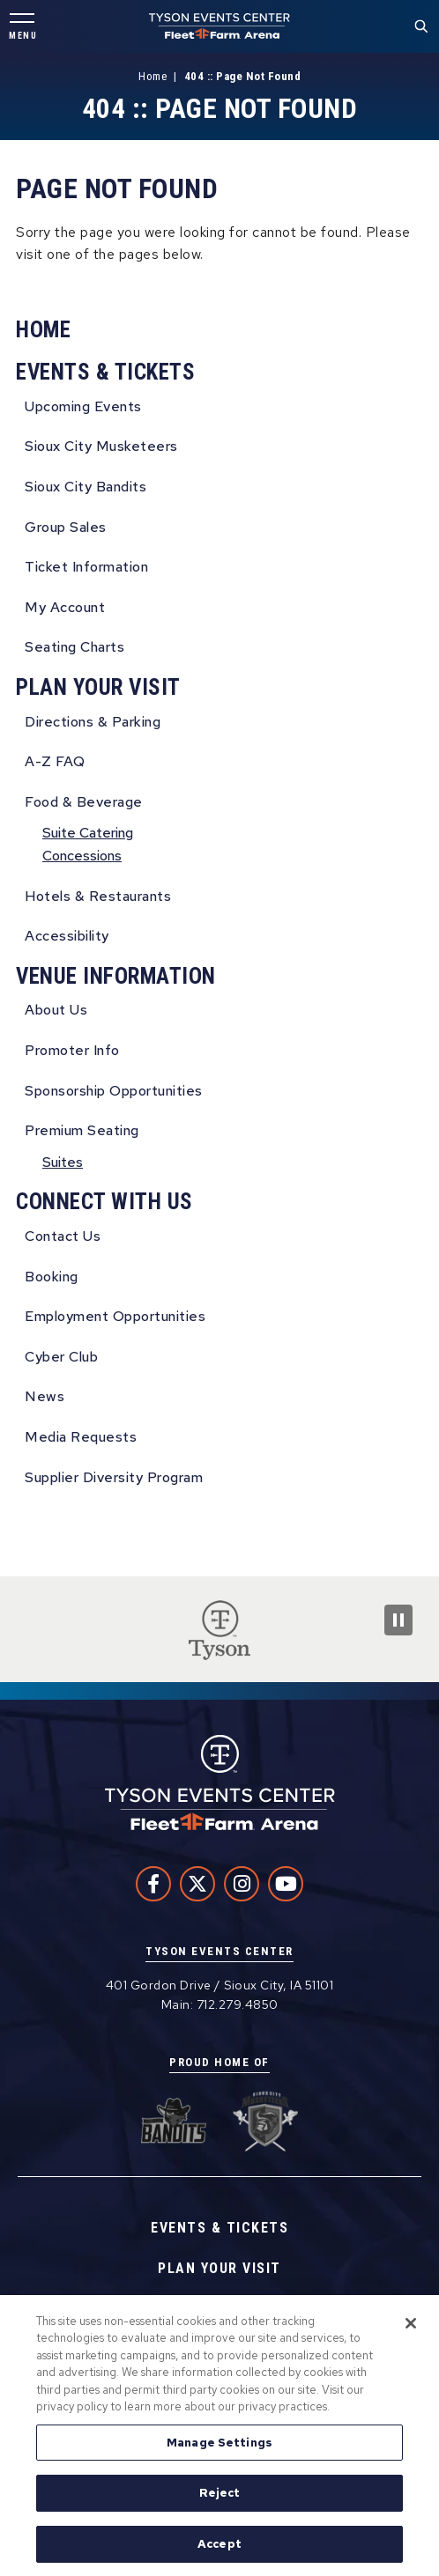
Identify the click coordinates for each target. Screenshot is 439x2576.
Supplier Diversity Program (114, 1477)
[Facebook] (153, 1883)
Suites (62, 1162)
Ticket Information (86, 566)
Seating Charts (74, 647)
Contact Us (62, 1236)
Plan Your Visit (98, 687)
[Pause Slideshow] (398, 1620)
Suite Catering (87, 832)
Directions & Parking (92, 721)
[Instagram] (241, 1883)
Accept (219, 2548)
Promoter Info (72, 1050)
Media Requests (81, 1437)
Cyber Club (61, 1356)
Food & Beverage (84, 802)
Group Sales (66, 527)
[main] (219, 814)
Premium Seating (82, 1130)
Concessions (82, 855)
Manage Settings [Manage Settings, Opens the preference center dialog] (219, 2446)
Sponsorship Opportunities (114, 1090)
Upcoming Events (83, 406)
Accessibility (67, 935)
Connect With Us (104, 1201)
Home (152, 76)
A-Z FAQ (55, 761)
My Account (65, 607)
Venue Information (116, 976)
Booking (51, 1276)
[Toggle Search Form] (421, 26)
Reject (220, 2497)
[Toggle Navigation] (22, 27)
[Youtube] (285, 1883)
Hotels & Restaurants (98, 896)
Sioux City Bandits (85, 486)
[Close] (410, 2326)
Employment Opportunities (115, 1316)
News (44, 1396)
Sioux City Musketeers (101, 446)
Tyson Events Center (219, 26)
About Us (56, 1009)
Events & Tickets (105, 372)
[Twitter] (197, 1883)
